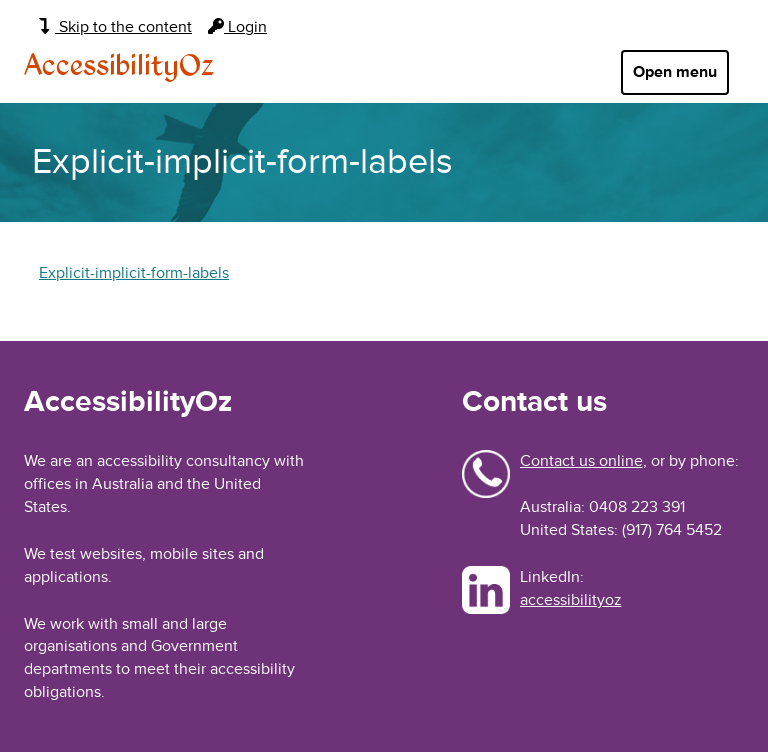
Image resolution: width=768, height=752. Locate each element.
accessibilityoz (571, 600)
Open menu (675, 72)
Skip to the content (115, 27)
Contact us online (581, 461)
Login (237, 27)
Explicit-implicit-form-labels (134, 273)
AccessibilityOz (119, 67)
